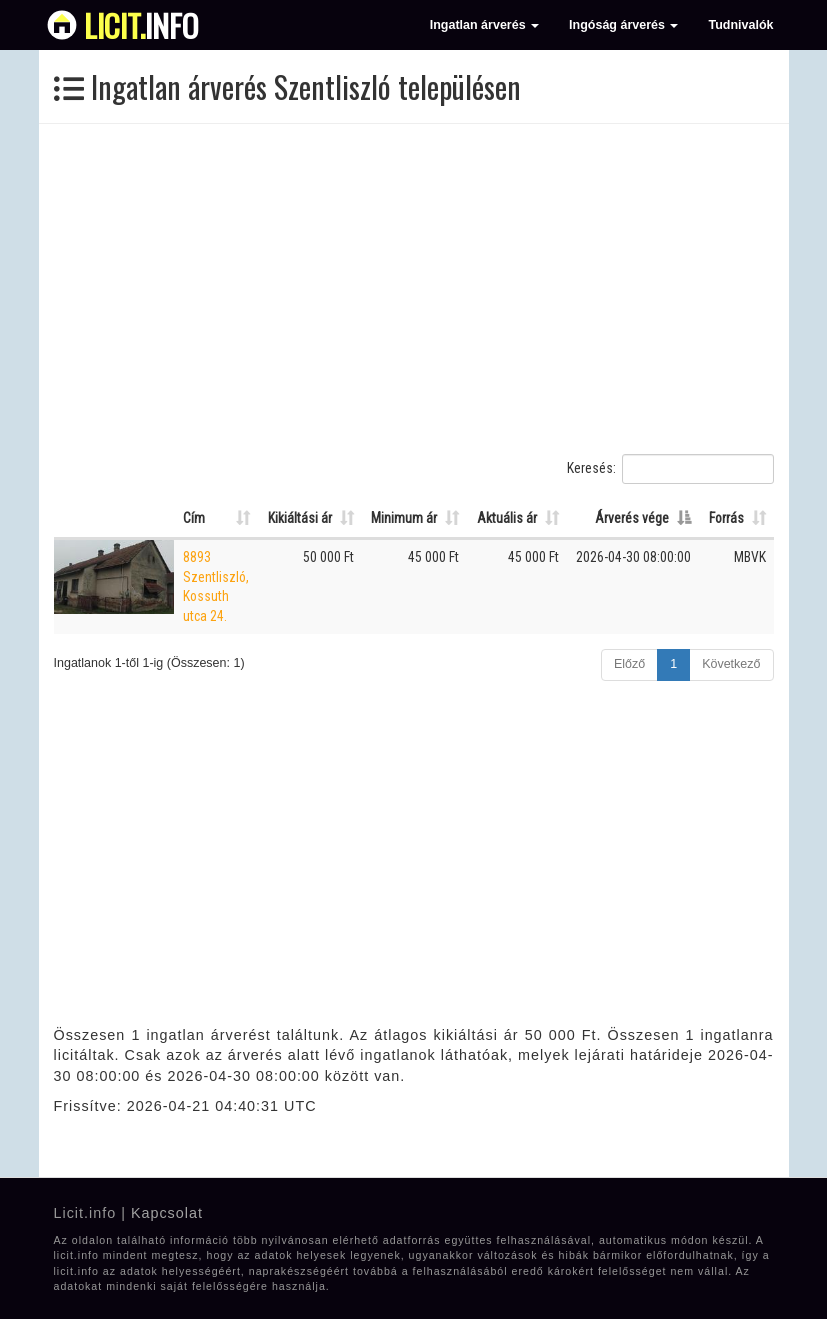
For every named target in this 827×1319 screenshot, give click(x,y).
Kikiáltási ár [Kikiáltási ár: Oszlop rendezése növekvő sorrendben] (300, 518)
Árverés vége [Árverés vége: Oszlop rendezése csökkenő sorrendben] (632, 518)
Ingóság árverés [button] (623, 25)
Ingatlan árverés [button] (484, 25)
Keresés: (670, 469)
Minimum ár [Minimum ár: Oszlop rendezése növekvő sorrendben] (404, 518)
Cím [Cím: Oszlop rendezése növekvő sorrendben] (194, 518)
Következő (731, 664)
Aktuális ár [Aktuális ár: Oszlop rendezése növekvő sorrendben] (507, 518)
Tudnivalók (740, 25)
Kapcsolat (167, 1213)
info (141, 25)
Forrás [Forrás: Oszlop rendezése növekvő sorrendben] (726, 518)
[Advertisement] (414, 289)
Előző (629, 664)
